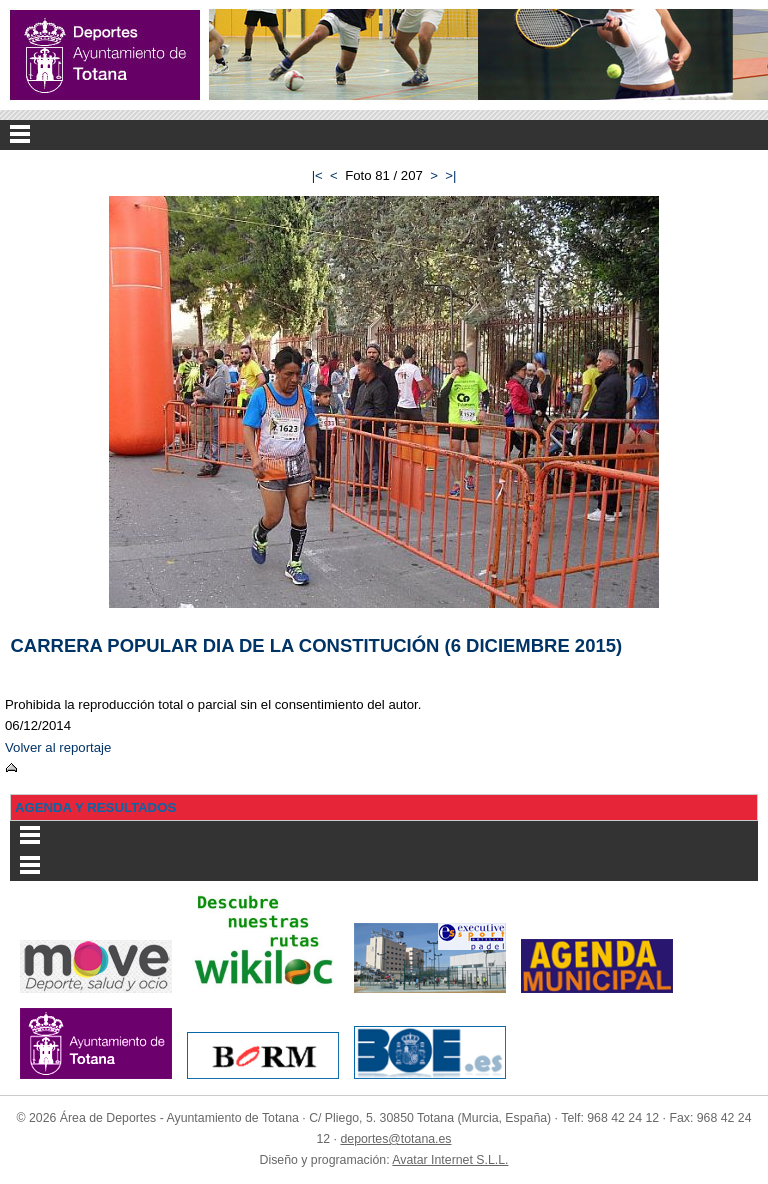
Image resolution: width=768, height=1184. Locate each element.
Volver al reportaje (58, 747)
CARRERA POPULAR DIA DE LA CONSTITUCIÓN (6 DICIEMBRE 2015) (317, 645)
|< (317, 175)
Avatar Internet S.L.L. (450, 1160)
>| (450, 175)
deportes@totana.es (395, 1139)
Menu (384, 135)
